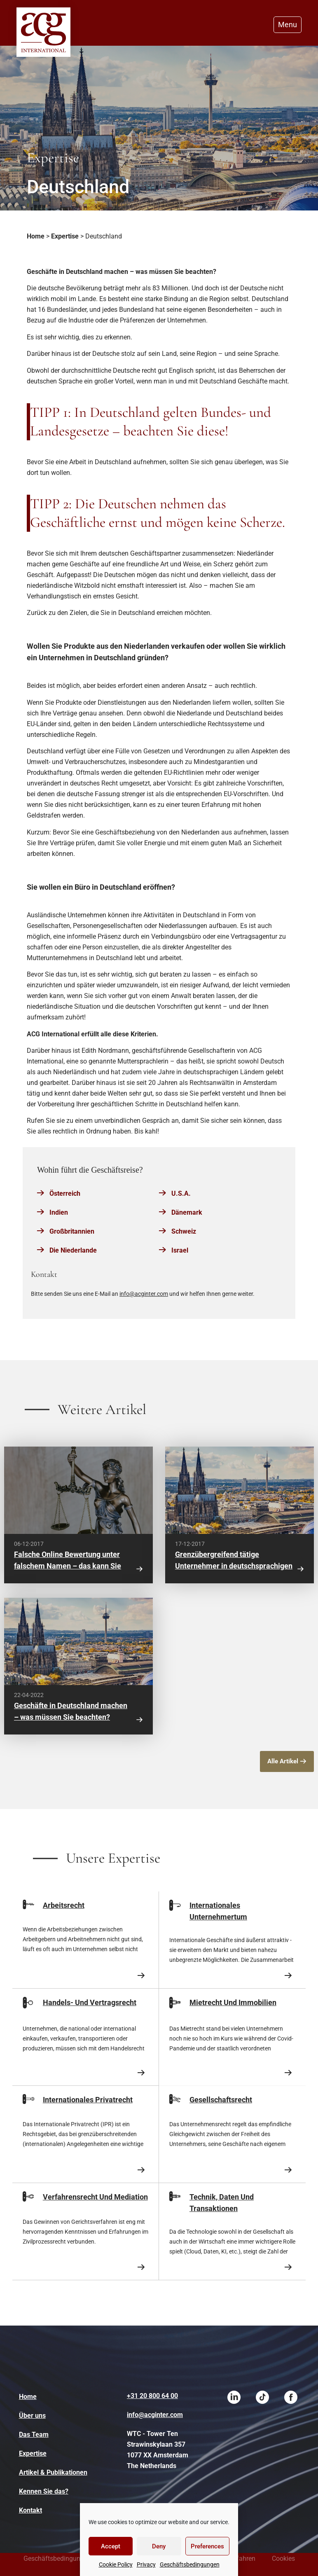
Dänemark (186, 1212)
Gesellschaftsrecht (220, 2099)
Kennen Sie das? (43, 2491)
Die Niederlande (73, 1250)
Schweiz (183, 1231)
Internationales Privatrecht (88, 2099)
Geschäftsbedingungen (190, 2564)
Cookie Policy (116, 2564)
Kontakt (30, 2510)
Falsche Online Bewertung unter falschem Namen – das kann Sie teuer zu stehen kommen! (67, 1566)
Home (35, 236)
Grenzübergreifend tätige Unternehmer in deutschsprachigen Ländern (233, 1566)
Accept (110, 2546)
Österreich (64, 1193)
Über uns (32, 2415)
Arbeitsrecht (63, 1905)
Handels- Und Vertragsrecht (89, 2002)
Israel (179, 1250)
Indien (58, 1212)
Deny (159, 2546)
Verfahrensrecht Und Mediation (95, 2197)
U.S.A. (181, 1193)
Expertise (65, 236)
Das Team (34, 2434)
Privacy (146, 2564)
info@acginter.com (143, 1293)
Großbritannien (71, 1231)
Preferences (207, 2546)
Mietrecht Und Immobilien (232, 2002)
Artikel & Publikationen (53, 2472)
